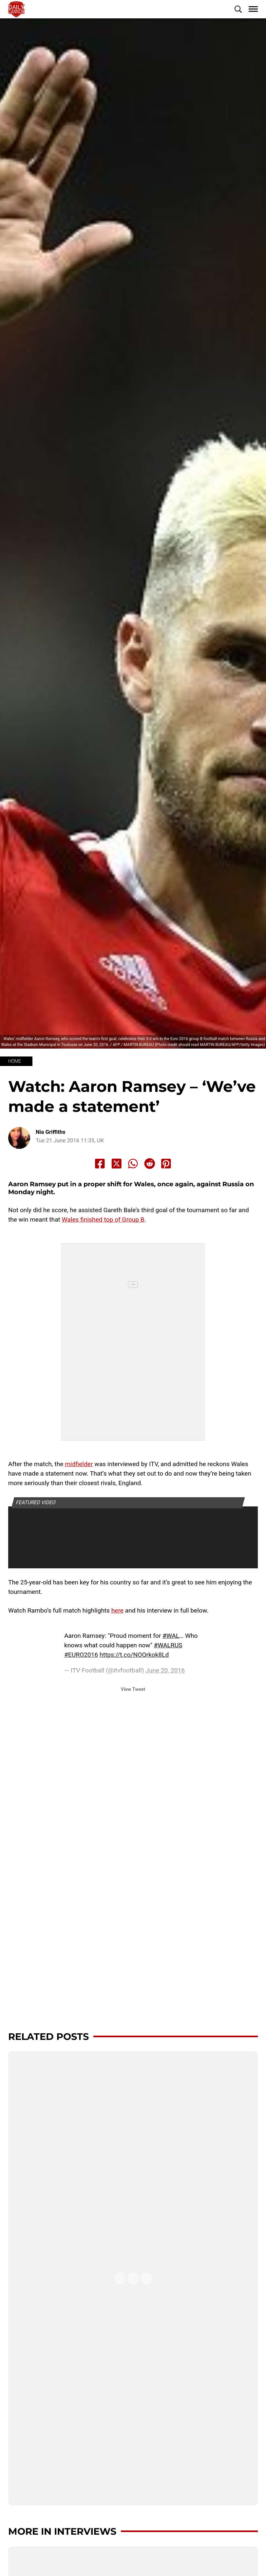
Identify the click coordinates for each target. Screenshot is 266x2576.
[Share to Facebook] (99, 1163)
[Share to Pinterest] (166, 1163)
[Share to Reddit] (149, 1163)
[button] (238, 9)
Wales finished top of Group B (103, 1219)
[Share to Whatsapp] (133, 1163)
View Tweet (133, 1689)
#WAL (170, 1635)
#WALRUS (168, 1645)
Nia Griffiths (51, 1132)
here (117, 1610)
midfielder (79, 1464)
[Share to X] (116, 1163)
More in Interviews (62, 2531)
